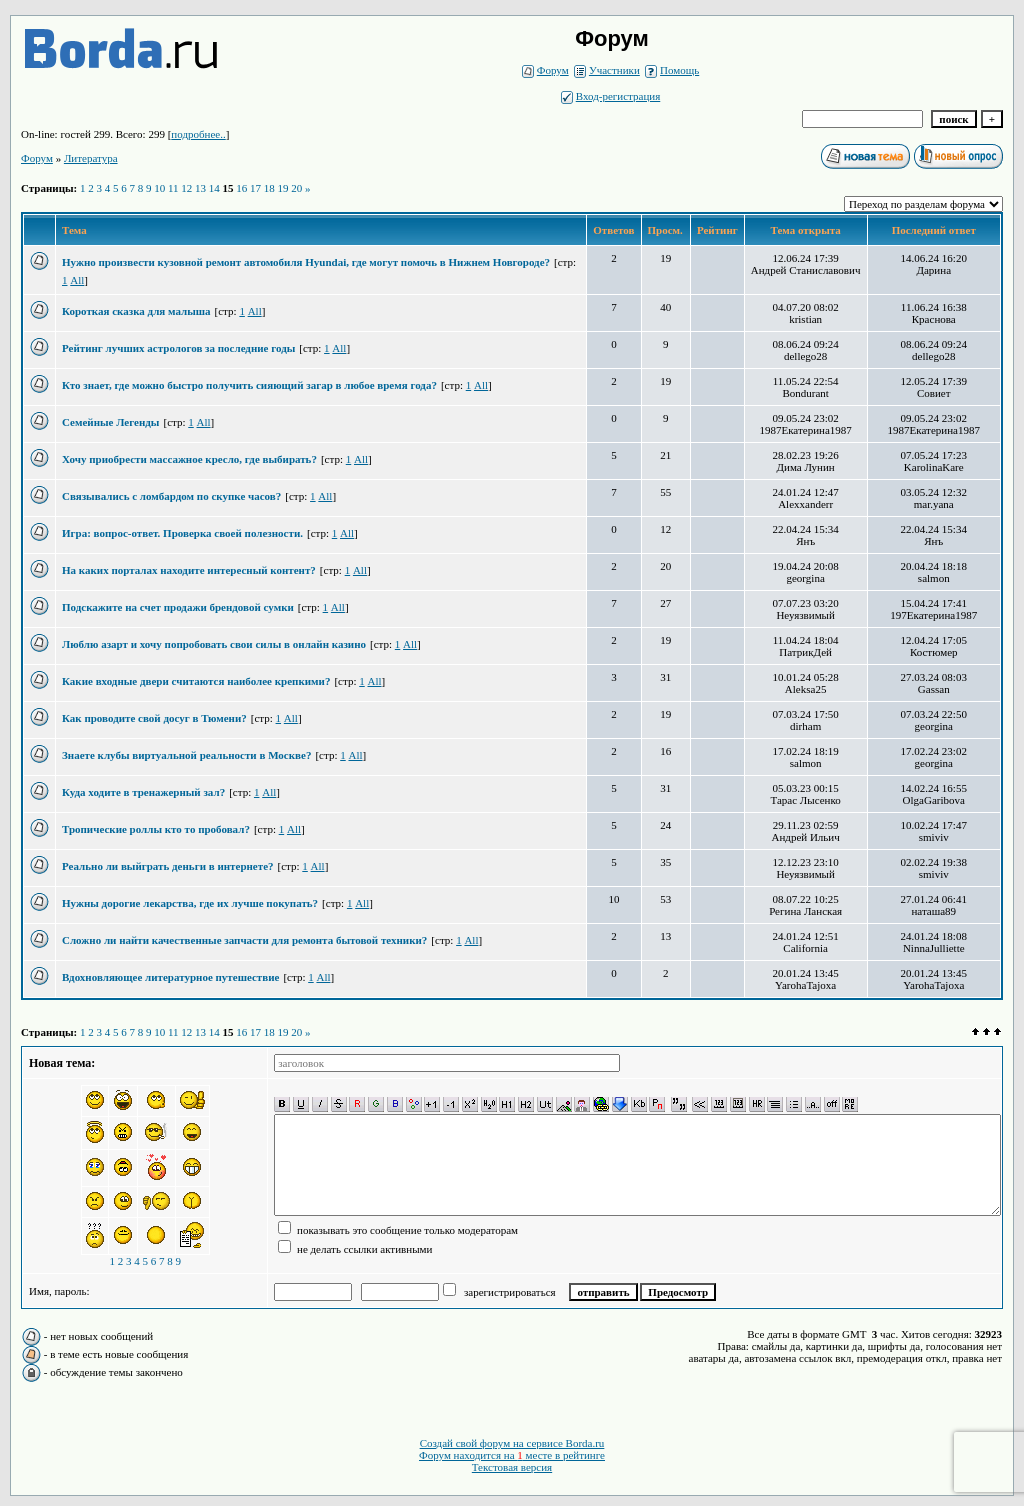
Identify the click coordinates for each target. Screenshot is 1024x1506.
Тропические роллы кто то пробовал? (156, 829)
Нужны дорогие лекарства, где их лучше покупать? (190, 903)
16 (241, 188)
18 (269, 188)
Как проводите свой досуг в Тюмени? (154, 718)
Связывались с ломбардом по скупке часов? (171, 496)
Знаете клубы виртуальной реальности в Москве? (186, 755)
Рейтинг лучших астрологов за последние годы (178, 348)
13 (200, 188)
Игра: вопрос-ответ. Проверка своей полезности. (182, 533)
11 (173, 188)
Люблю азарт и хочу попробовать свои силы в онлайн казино (214, 644)
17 (255, 188)
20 (296, 188)
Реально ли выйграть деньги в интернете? (168, 866)
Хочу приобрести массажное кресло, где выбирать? (189, 459)
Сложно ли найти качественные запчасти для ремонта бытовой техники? (244, 940)
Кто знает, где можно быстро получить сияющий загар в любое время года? (249, 385)
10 (159, 188)
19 (283, 188)
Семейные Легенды (110, 422)
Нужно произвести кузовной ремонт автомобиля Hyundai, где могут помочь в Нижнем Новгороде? (306, 262)
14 (214, 188)
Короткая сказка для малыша (136, 311)
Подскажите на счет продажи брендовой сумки (178, 607)
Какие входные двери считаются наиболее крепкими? (196, 681)
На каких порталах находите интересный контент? (189, 570)
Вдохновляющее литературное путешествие (170, 977)
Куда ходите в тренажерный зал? (143, 792)
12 (186, 188)
